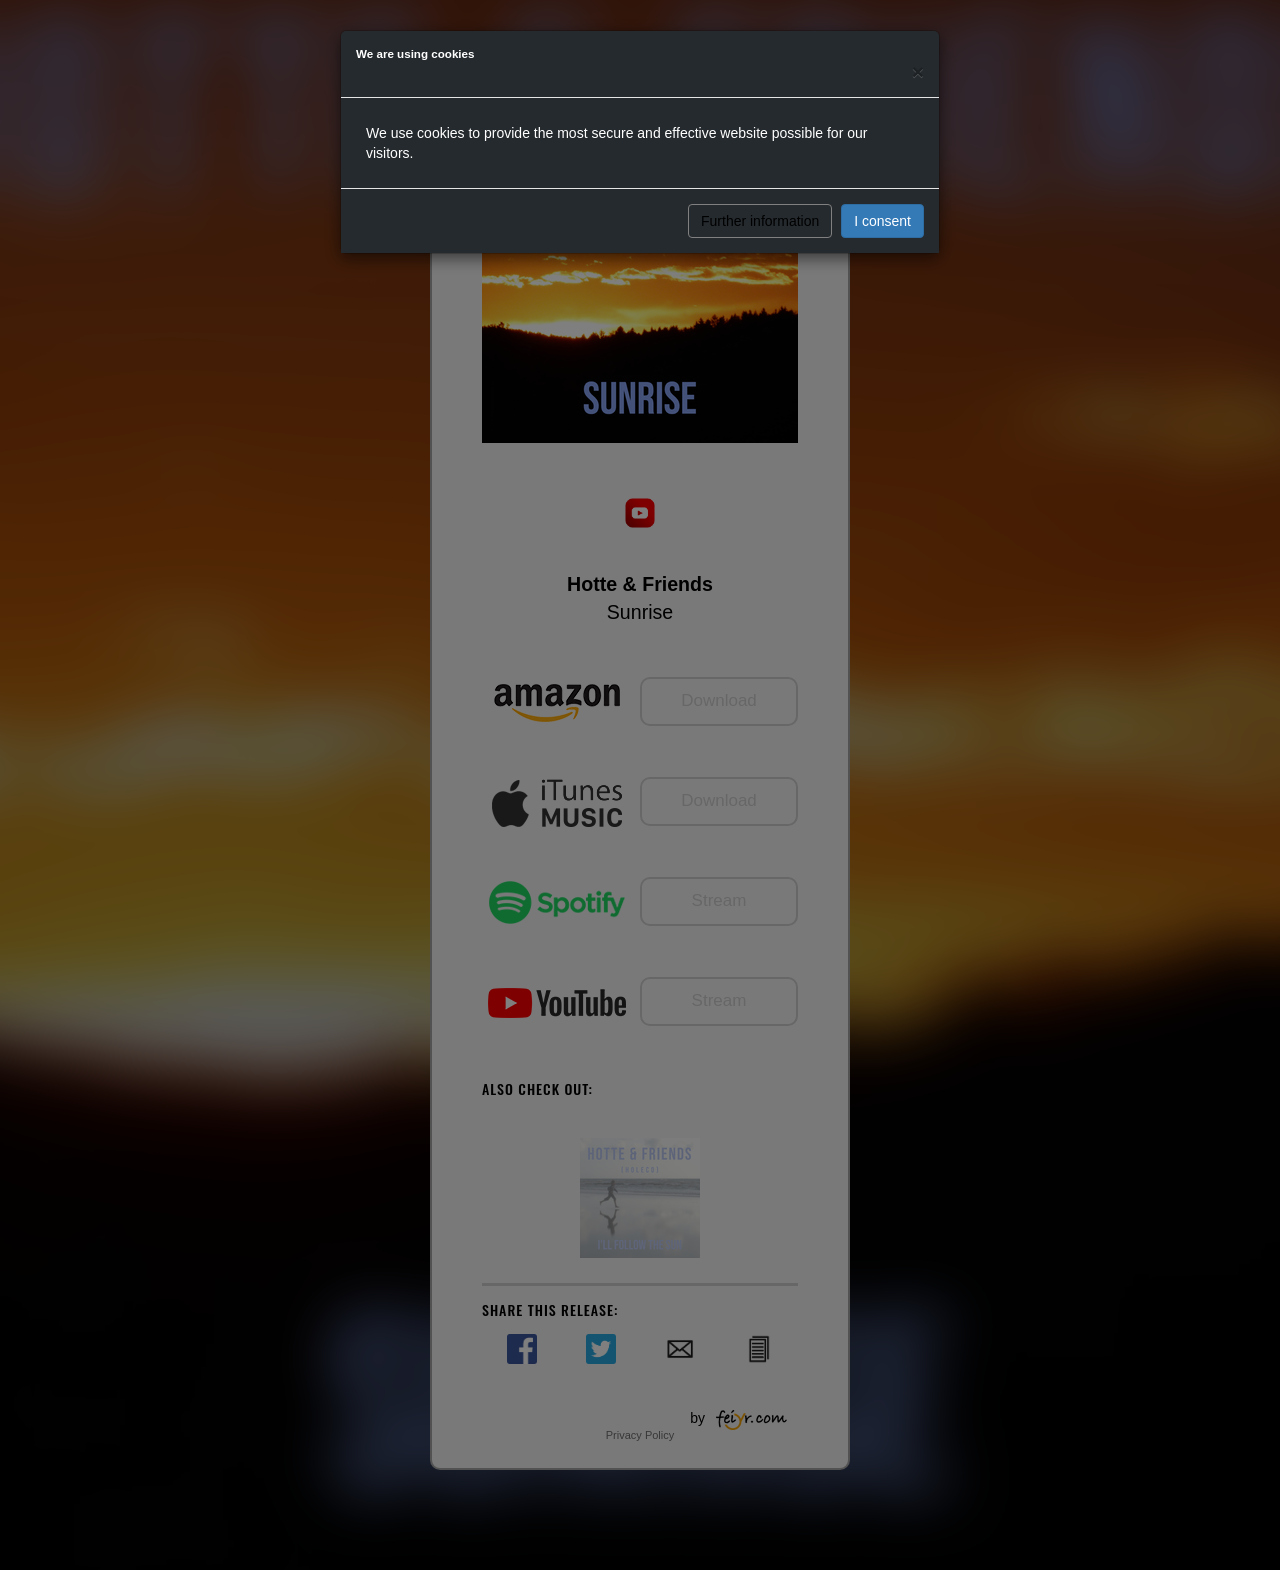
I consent (882, 221)
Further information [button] (760, 221)
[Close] (918, 71)
